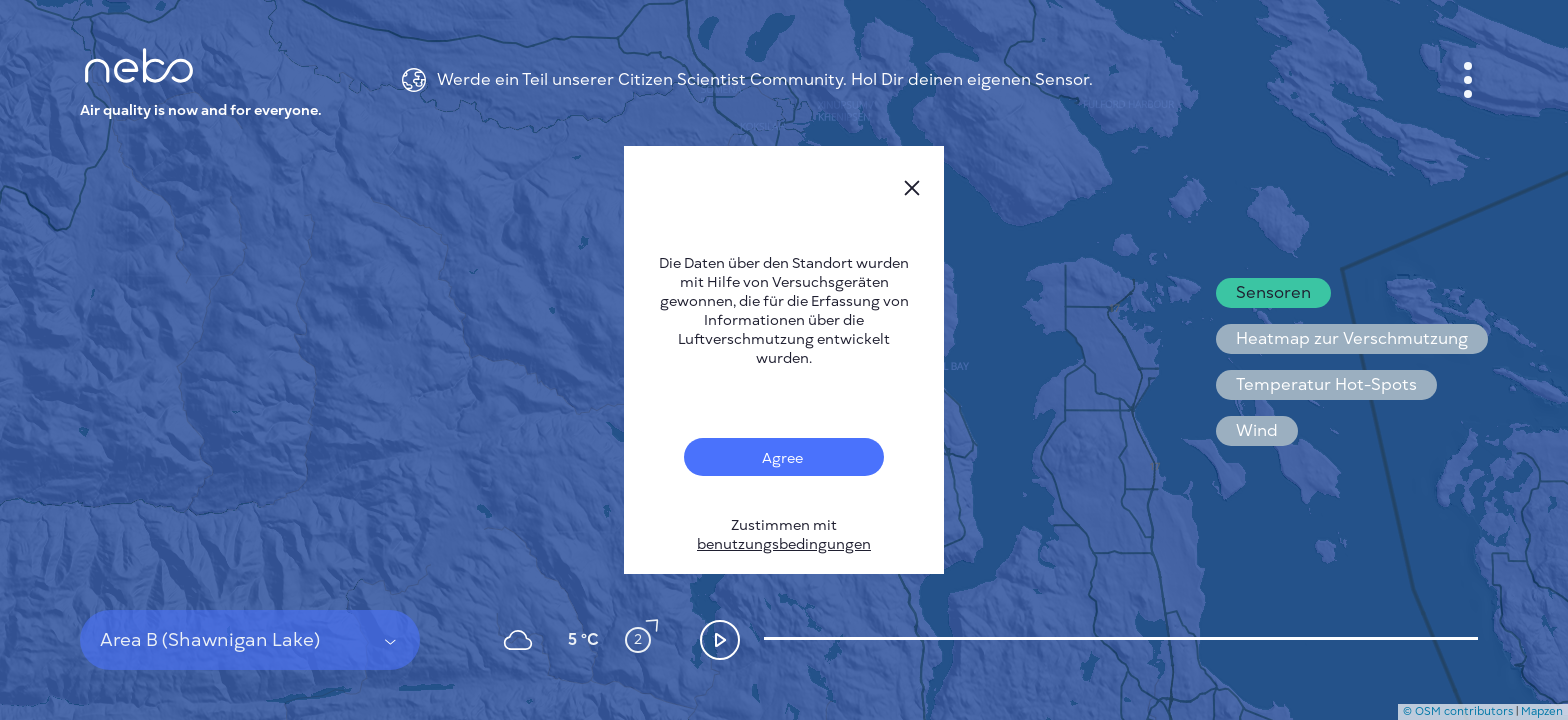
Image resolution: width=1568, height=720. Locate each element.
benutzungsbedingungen (784, 544)
